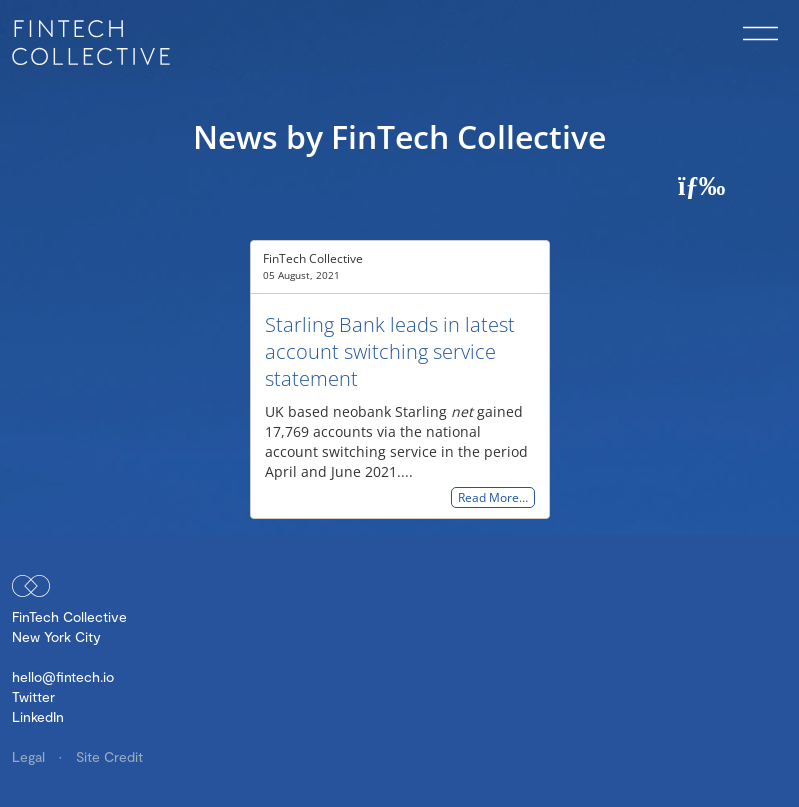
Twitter (33, 696)
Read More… (493, 497)
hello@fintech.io (63, 676)
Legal (30, 756)
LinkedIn (38, 716)
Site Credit (109, 756)
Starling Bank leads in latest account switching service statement (390, 351)
